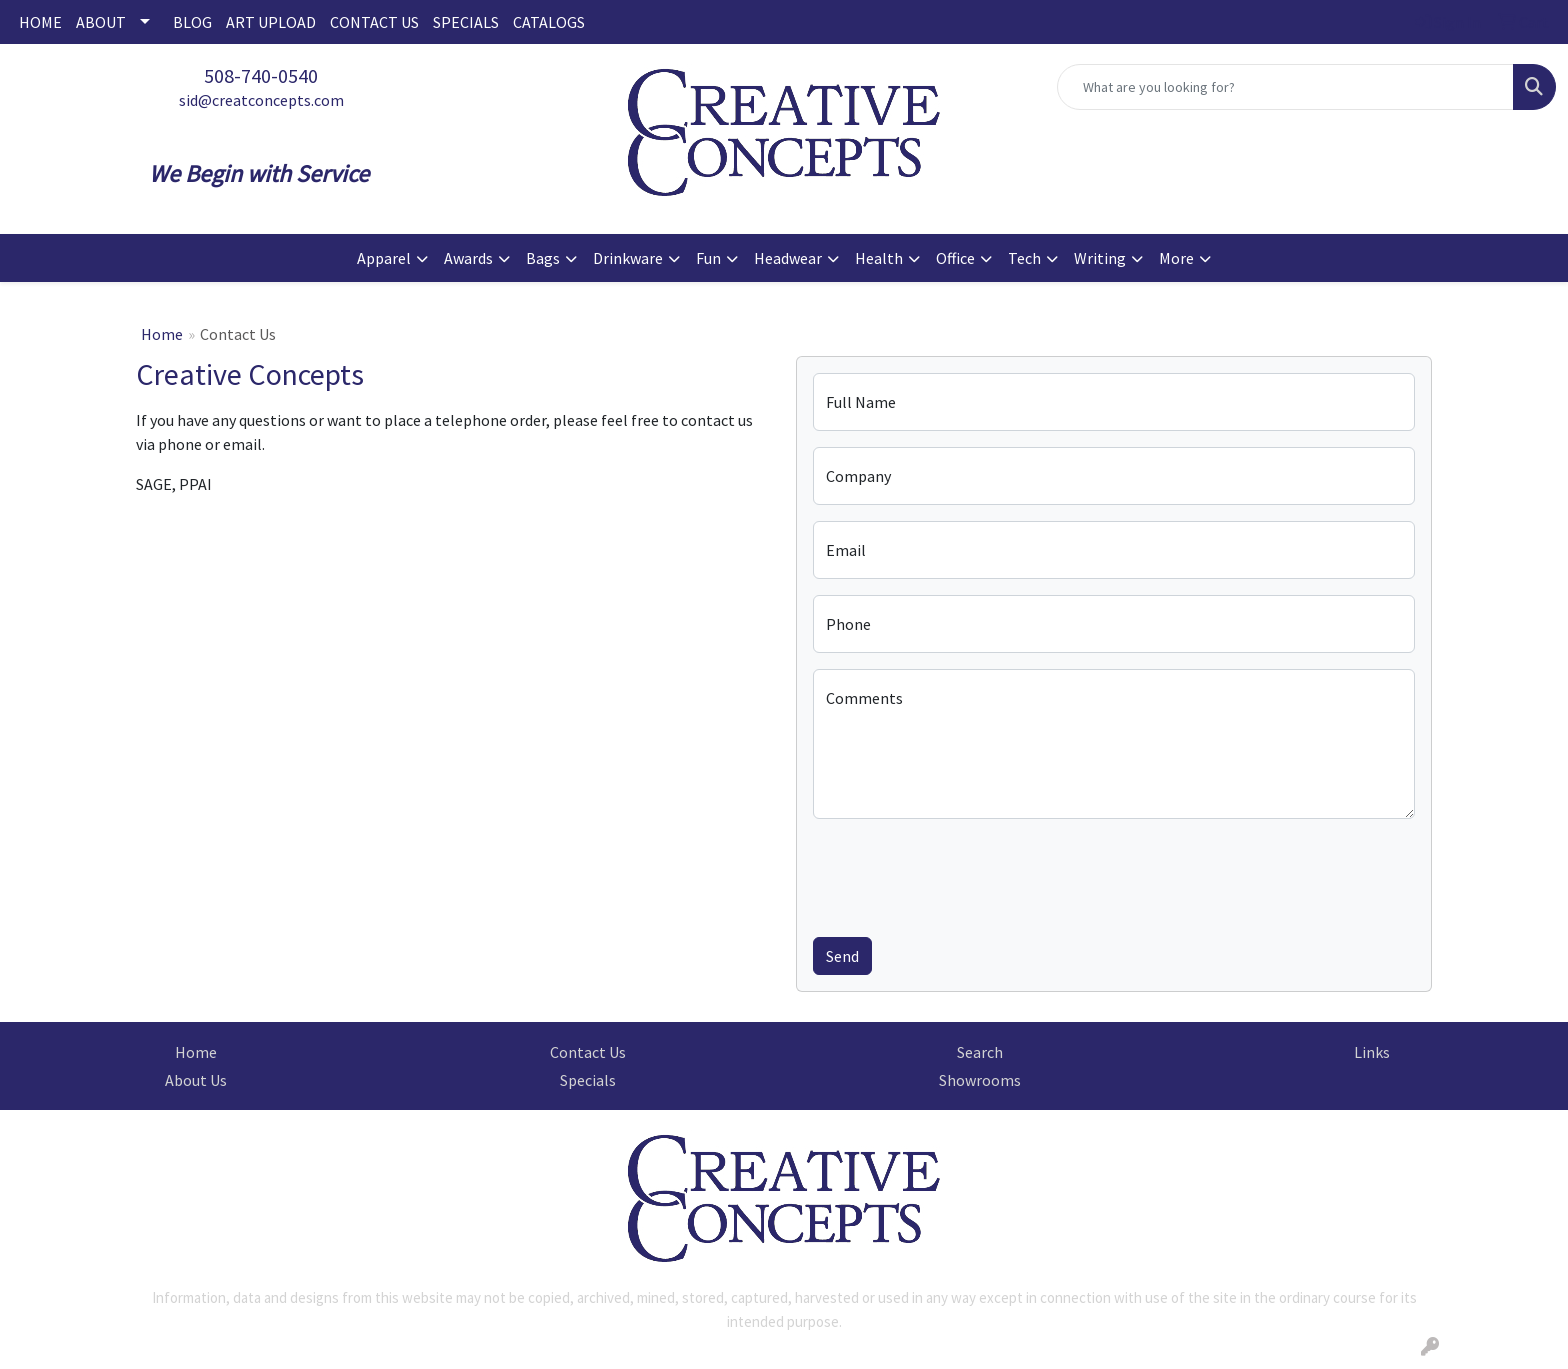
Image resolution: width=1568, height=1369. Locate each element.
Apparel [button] (384, 258)
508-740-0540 (261, 75)
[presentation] (965, 874)
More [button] (1176, 258)
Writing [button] (1100, 258)
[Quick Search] (1285, 87)
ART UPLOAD (271, 22)
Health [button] (879, 258)
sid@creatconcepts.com (261, 100)
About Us (196, 1080)
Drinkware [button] (628, 258)
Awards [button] (468, 258)
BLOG (192, 22)
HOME (40, 22)
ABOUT (101, 22)
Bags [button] (543, 258)
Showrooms (980, 1080)
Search (980, 1052)
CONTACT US (374, 22)
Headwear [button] (788, 258)
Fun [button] (708, 258)
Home (162, 334)
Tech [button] (1024, 258)
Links (1372, 1052)
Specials (588, 1080)
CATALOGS (549, 22)
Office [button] (955, 258)
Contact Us (588, 1052)
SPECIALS (466, 22)
